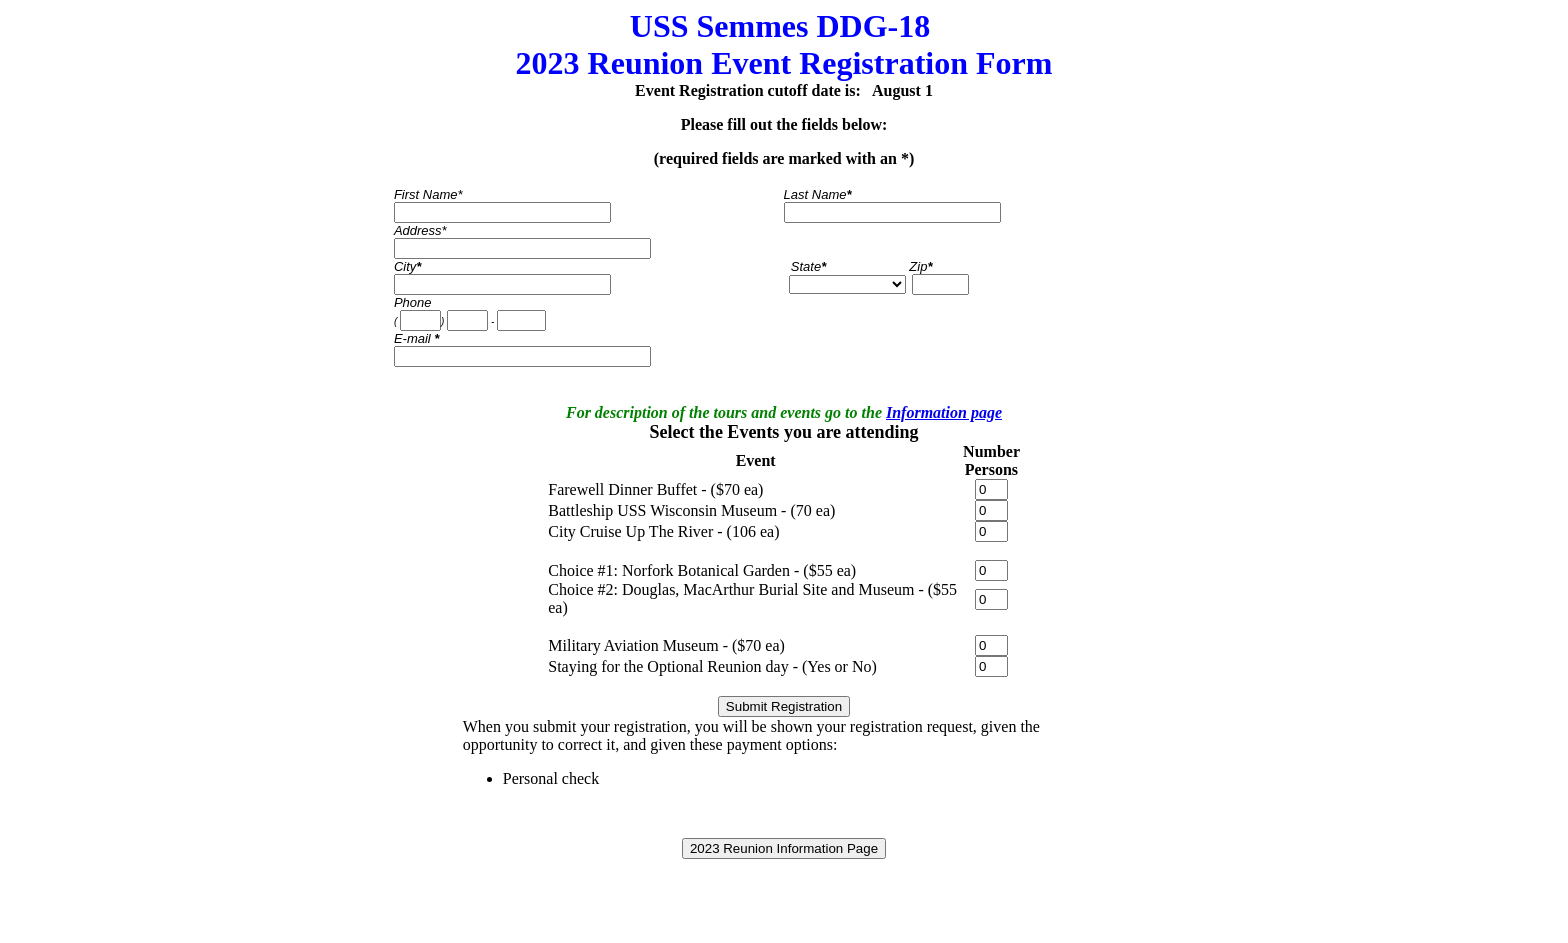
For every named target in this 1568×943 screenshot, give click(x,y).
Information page (944, 412)
